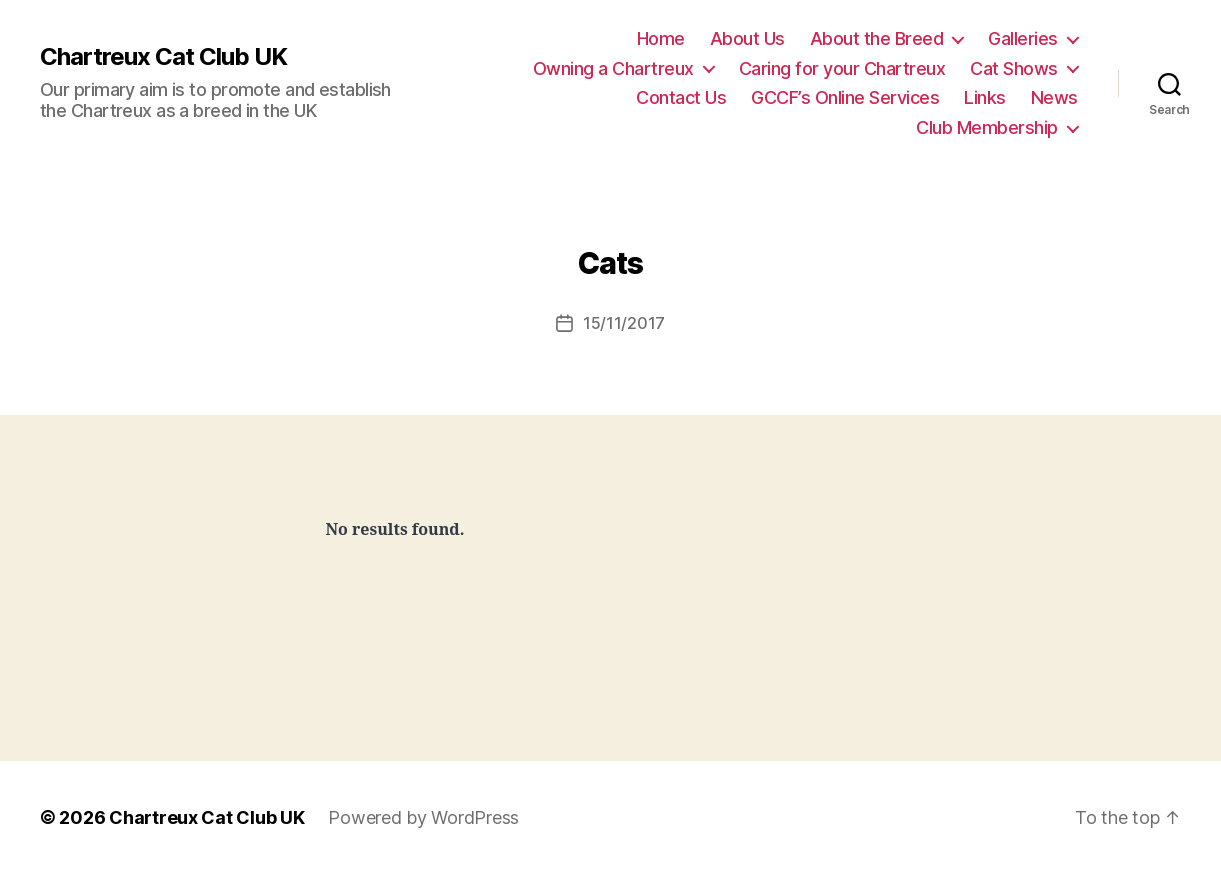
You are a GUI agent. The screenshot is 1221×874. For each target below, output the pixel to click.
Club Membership (987, 127)
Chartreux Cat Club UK (163, 57)
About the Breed (877, 38)
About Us (747, 38)
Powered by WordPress (423, 817)
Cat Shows (1014, 68)
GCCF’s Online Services (845, 97)
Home (661, 38)
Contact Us (681, 97)
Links (985, 97)
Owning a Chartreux (613, 68)
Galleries (1023, 38)
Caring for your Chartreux (842, 68)
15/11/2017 (624, 323)
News (1054, 97)
